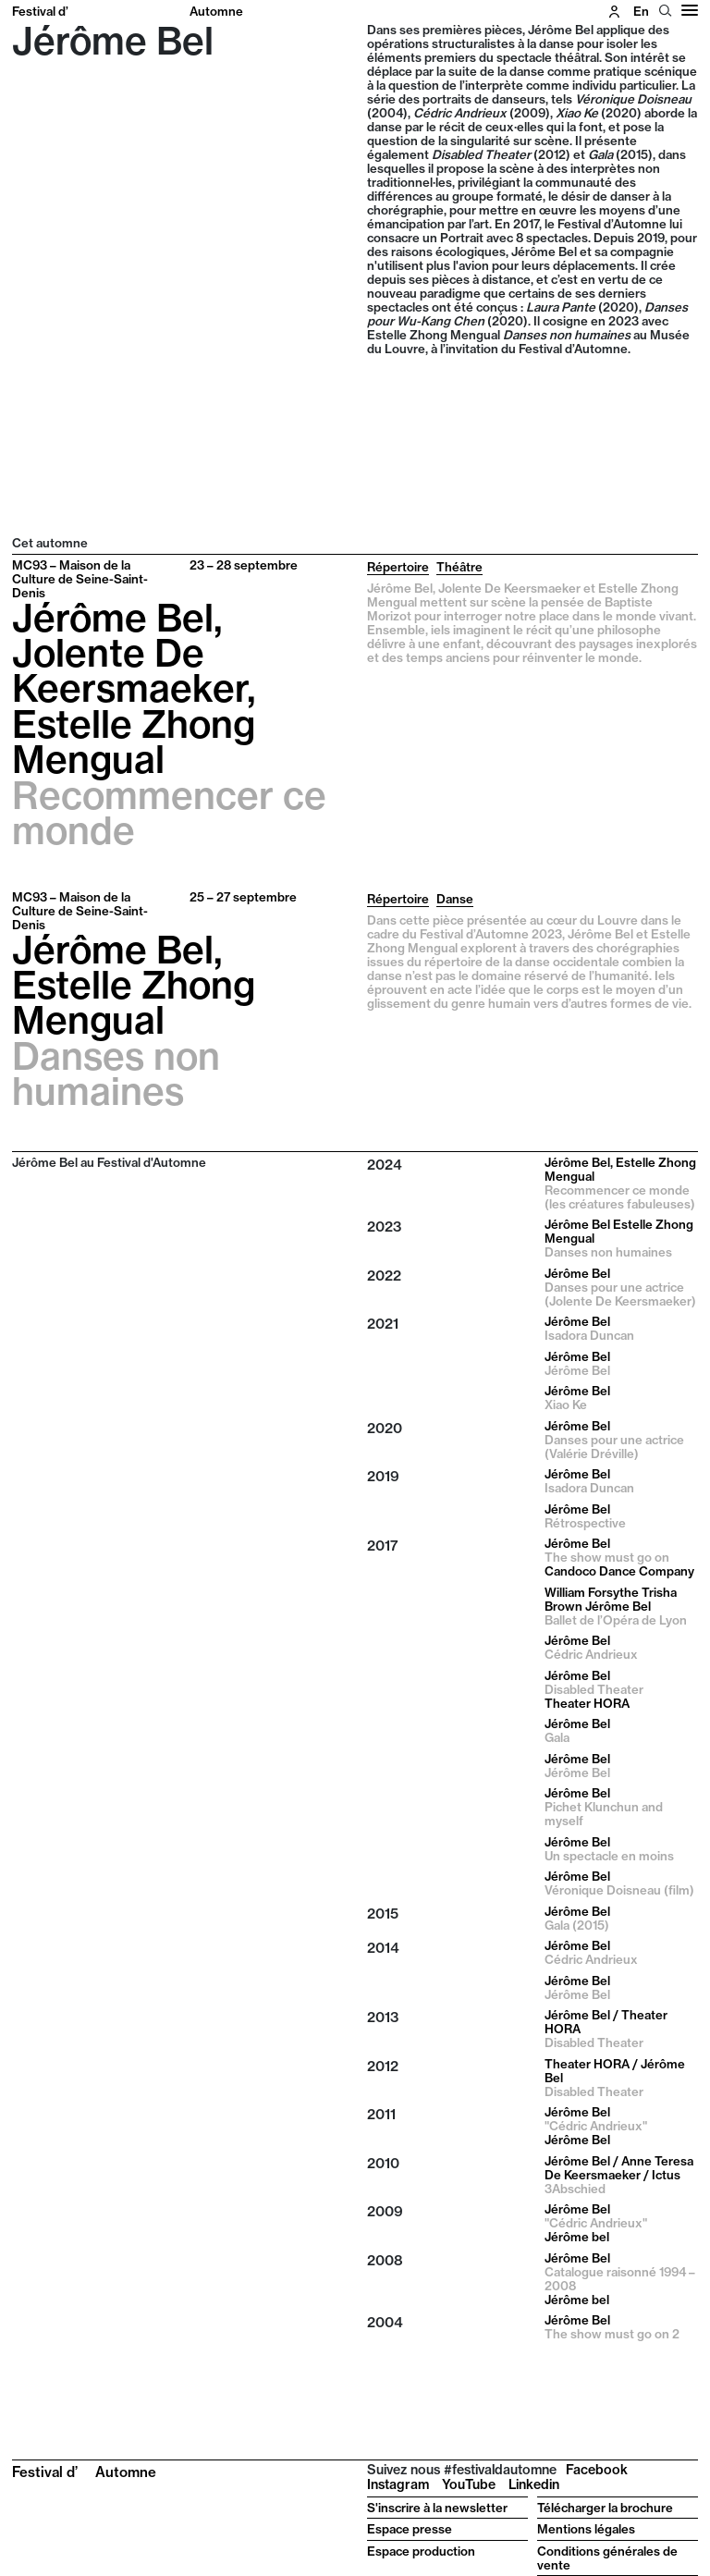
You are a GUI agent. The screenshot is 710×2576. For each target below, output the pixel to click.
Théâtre (459, 566)
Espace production (421, 2551)
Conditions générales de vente (607, 2558)
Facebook (597, 2469)
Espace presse (409, 2528)
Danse (454, 898)
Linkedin (533, 2484)
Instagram (398, 2484)
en (641, 11)
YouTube (469, 2484)
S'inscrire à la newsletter (437, 2507)
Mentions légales (586, 2528)
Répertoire (398, 566)
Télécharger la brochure (605, 2507)
